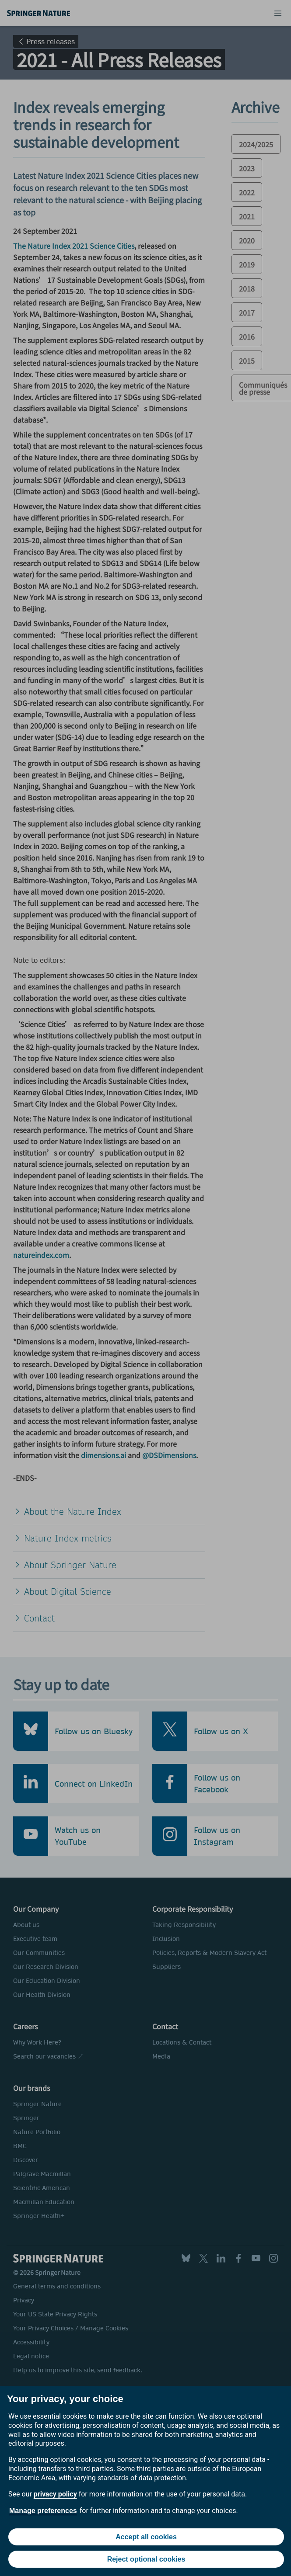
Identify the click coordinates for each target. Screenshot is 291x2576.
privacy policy (55, 2494)
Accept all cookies (146, 2537)
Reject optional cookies (146, 2559)
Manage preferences (43, 2510)
